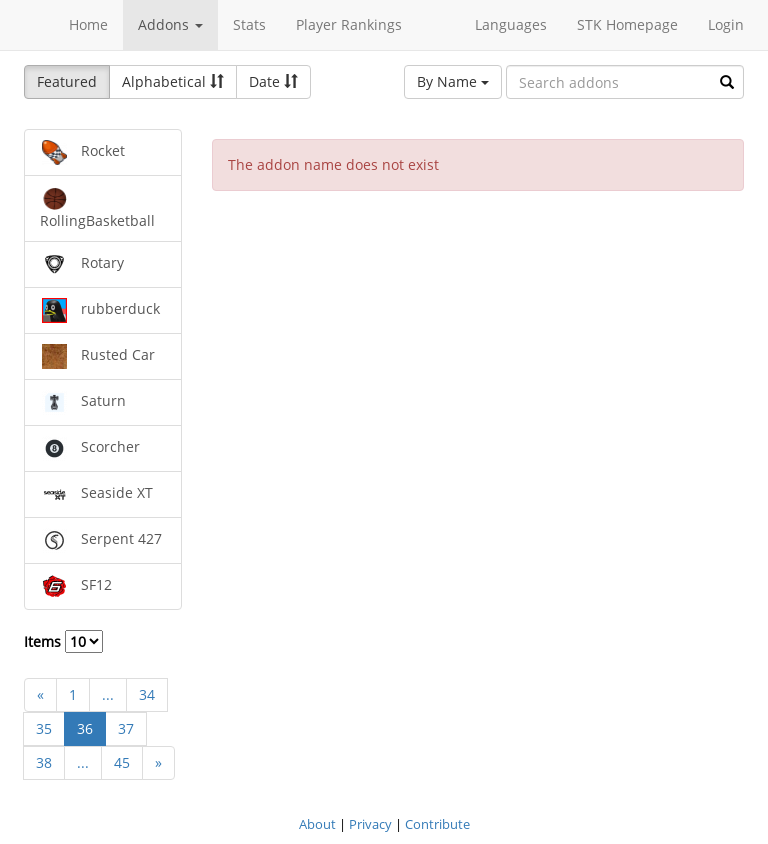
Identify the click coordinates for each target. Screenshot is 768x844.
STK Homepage (627, 24)
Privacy (370, 824)
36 (85, 728)
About (317, 824)
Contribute (437, 824)
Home (88, 24)
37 (126, 728)
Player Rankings (349, 24)
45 (122, 762)
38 (44, 762)
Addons (170, 24)
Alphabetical (173, 81)
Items (63, 641)
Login (726, 24)
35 (44, 728)
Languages (511, 24)
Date (273, 81)
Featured (67, 81)
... (108, 694)
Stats (249, 24)
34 (147, 694)
